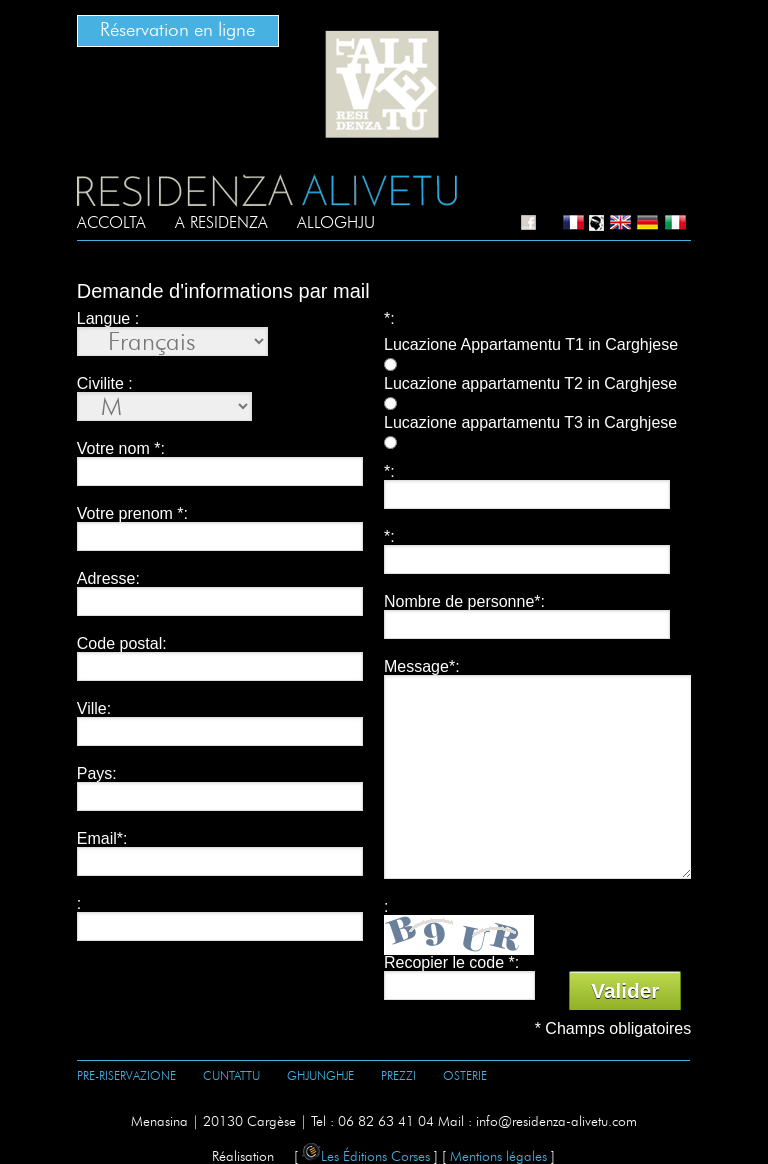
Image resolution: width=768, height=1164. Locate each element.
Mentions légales (498, 1157)
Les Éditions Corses (366, 1157)
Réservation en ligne (177, 30)
